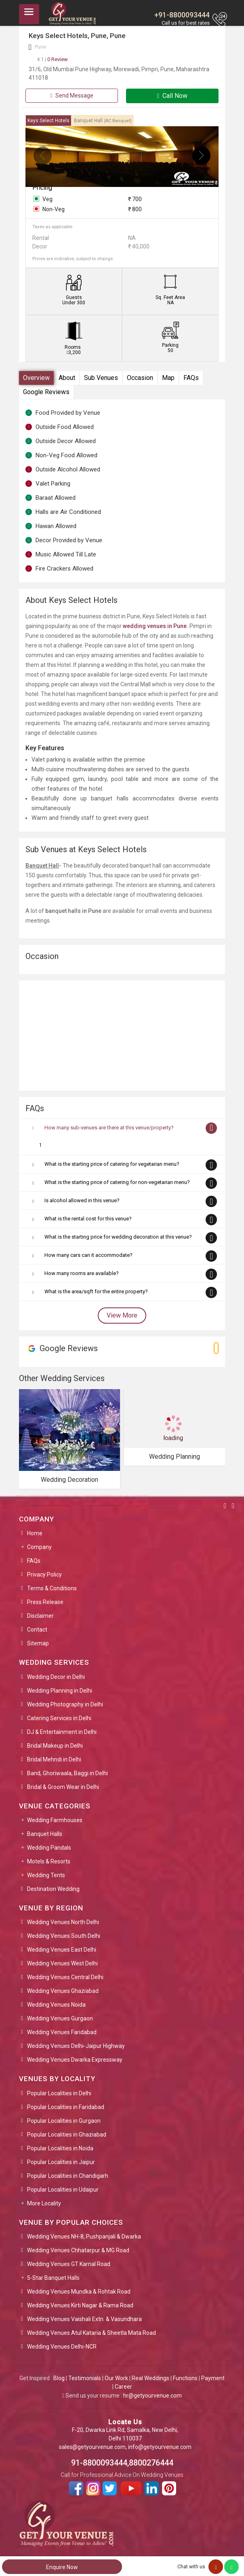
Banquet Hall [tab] (103, 120)
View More (122, 1315)
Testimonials (84, 2378)
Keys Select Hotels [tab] (48, 120)
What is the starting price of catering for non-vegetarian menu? (117, 1182)
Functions (185, 2378)
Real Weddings (150, 2378)
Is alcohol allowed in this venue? (82, 1200)
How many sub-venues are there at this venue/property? (109, 1128)
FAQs (191, 378)
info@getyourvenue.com (159, 2447)
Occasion (140, 378)
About (67, 378)
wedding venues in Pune (155, 626)
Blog (59, 2378)
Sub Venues (101, 378)
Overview (36, 378)
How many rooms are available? (81, 1273)
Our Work (116, 2378)
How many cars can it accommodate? (88, 1255)
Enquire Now (62, 2567)
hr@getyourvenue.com (152, 2395)
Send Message (71, 95)
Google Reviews (46, 392)
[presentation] (43, 155)
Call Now (172, 96)
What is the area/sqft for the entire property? (96, 1291)
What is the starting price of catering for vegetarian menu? (111, 1164)
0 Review (52, 59)
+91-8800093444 (182, 15)
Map (168, 378)
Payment (213, 2378)
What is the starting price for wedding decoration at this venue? (118, 1237)
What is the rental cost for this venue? (88, 1219)
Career (123, 2386)
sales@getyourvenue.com (92, 2447)
